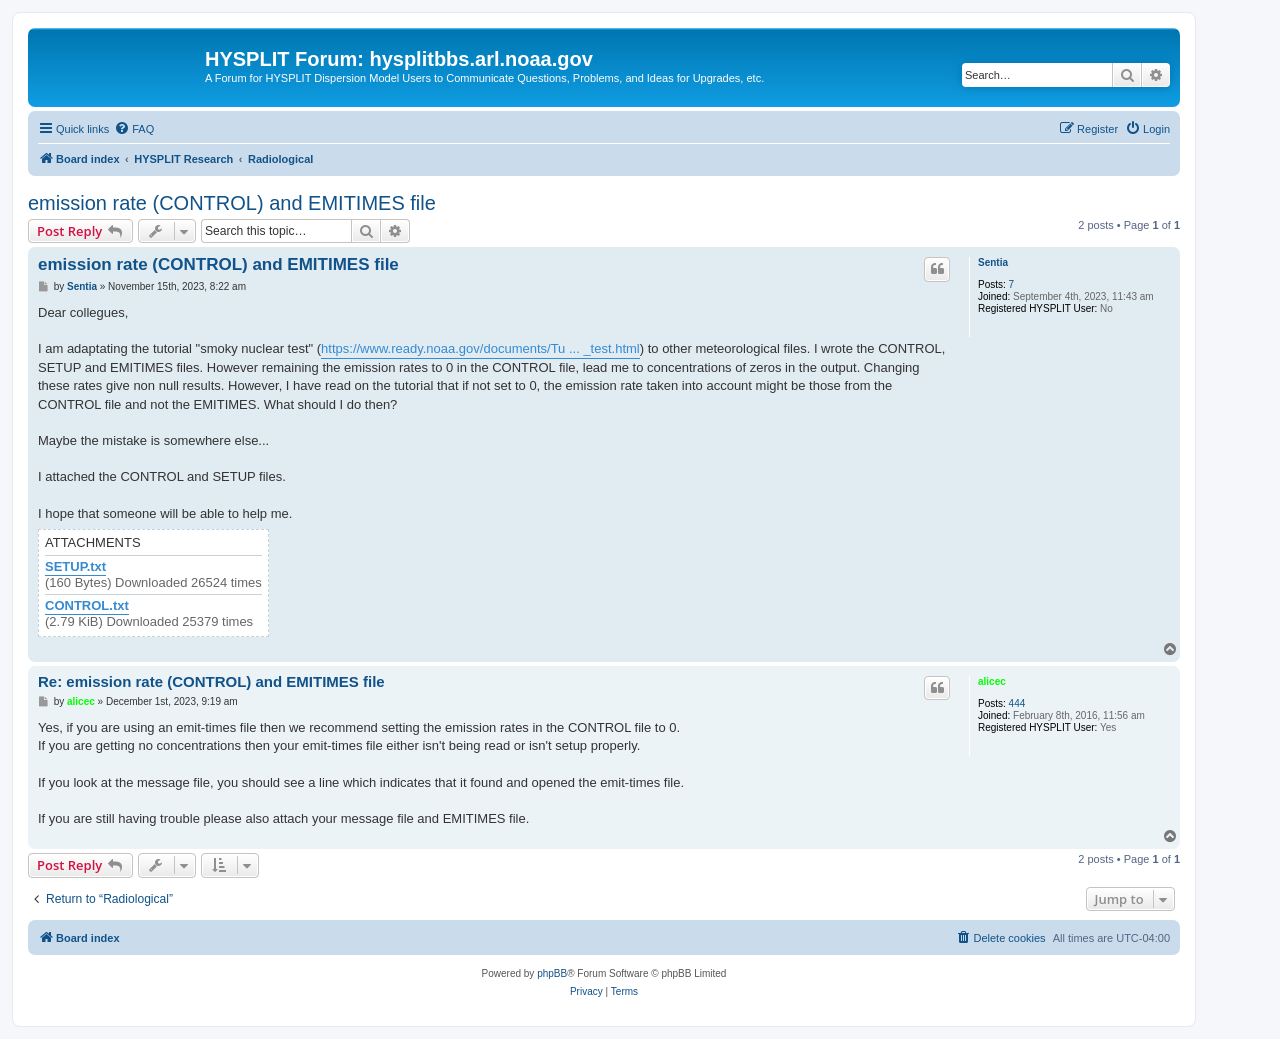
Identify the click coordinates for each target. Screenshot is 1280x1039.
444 (1017, 703)
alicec (992, 681)
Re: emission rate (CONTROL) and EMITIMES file (211, 681)
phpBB (552, 973)
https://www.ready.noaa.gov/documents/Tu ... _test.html (480, 348)
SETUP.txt (75, 567)
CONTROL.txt (87, 606)
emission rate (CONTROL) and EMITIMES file (232, 203)
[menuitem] (134, 129)
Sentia (993, 262)
